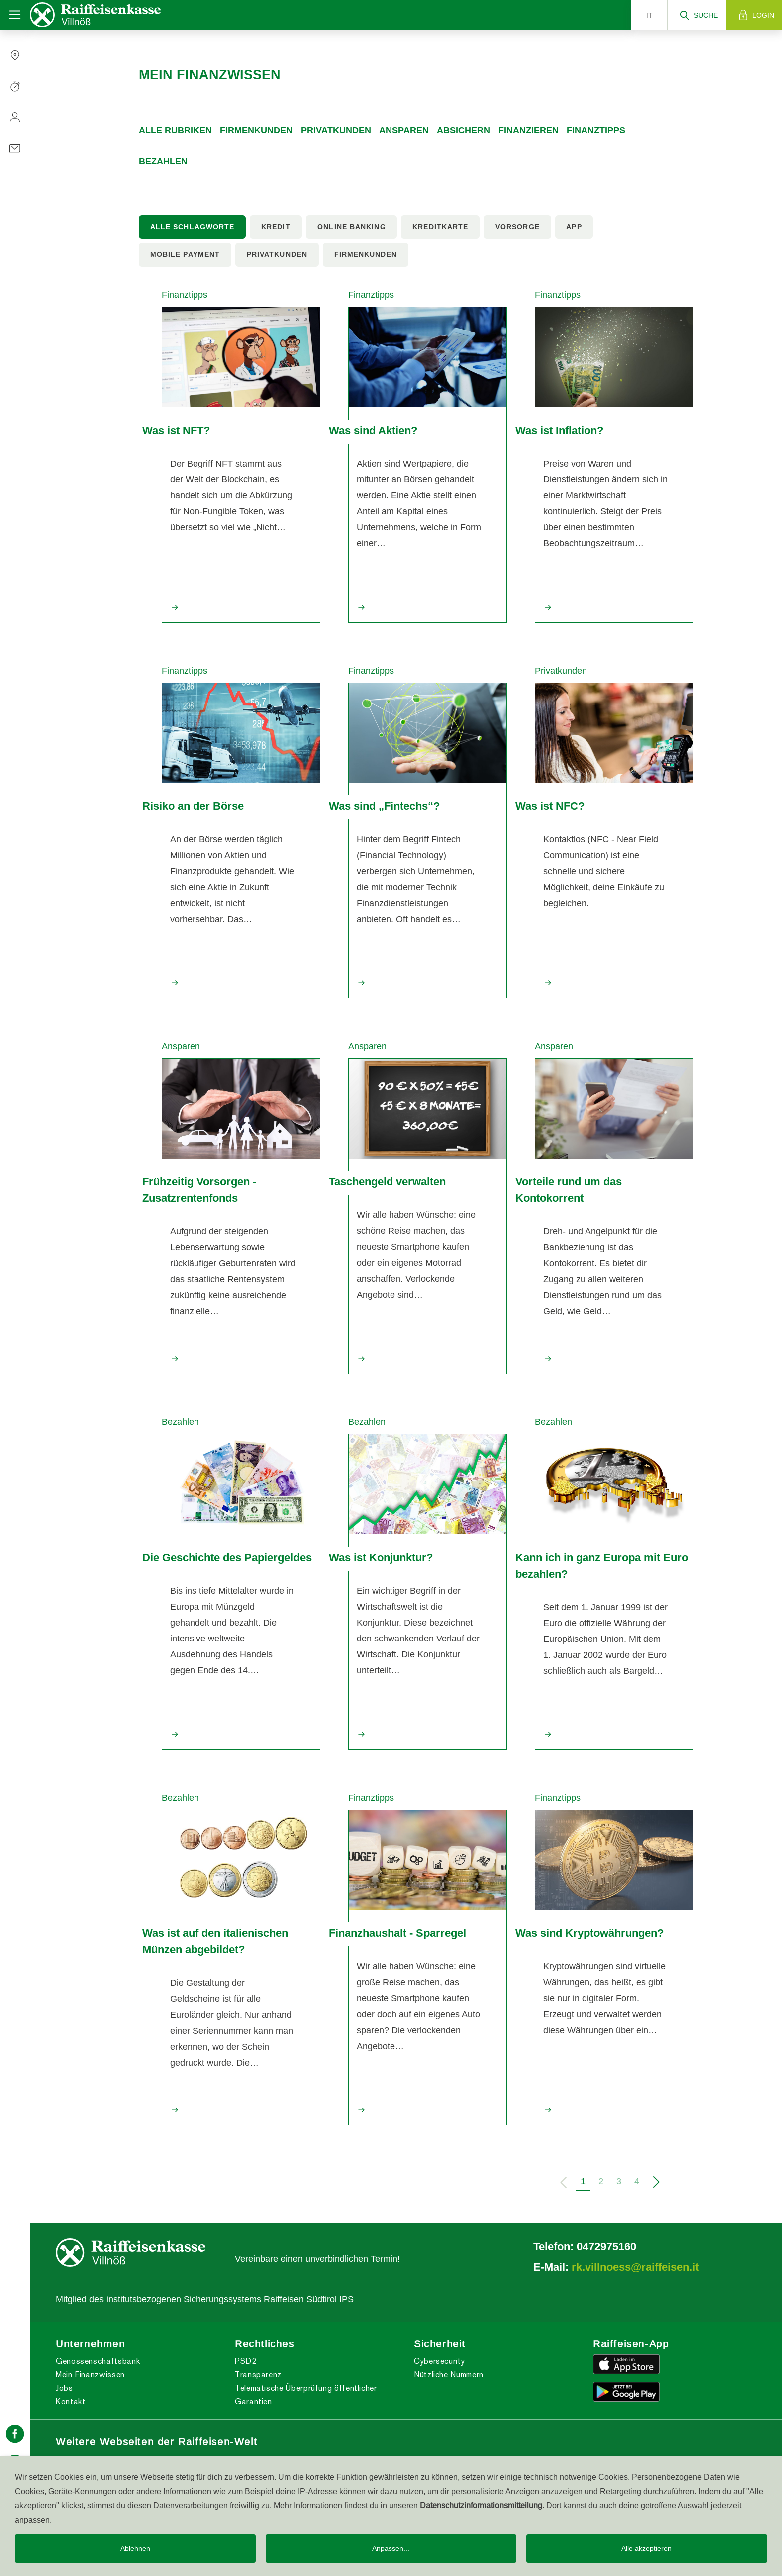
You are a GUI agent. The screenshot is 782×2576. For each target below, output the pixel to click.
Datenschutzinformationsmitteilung (481, 2505)
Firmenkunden (256, 130)
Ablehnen (135, 2548)
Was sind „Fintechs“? (384, 805)
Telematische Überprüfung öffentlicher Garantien (306, 2394)
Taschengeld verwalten (387, 1181)
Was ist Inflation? (559, 430)
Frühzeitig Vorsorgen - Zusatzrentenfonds (199, 1189)
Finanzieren (528, 130)
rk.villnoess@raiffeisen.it (635, 2266)
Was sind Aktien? (373, 430)
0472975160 (606, 2246)
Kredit (276, 227)
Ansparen (404, 130)
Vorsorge (517, 227)
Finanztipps (596, 130)
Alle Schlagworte (192, 227)
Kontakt (70, 2401)
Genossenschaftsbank (98, 2361)
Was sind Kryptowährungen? (589, 1932)
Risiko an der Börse (193, 805)
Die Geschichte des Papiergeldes (227, 1557)
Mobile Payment (185, 254)
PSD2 (246, 2361)
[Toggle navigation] (15, 15)
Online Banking (351, 227)
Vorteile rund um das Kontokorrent (568, 1189)
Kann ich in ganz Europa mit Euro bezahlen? (601, 1565)
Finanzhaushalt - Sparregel (397, 1932)
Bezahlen (163, 161)
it (649, 15)
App (574, 227)
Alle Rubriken (175, 130)
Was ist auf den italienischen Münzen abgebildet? (215, 1941)
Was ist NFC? (550, 805)
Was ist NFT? (176, 430)
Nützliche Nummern (449, 2374)
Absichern (463, 130)
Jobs (64, 2388)
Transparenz (258, 2374)
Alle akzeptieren (646, 2548)
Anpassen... (390, 2548)
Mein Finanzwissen (90, 2374)
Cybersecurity (439, 2361)
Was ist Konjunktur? (381, 1557)
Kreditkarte (440, 227)
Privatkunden (336, 130)
